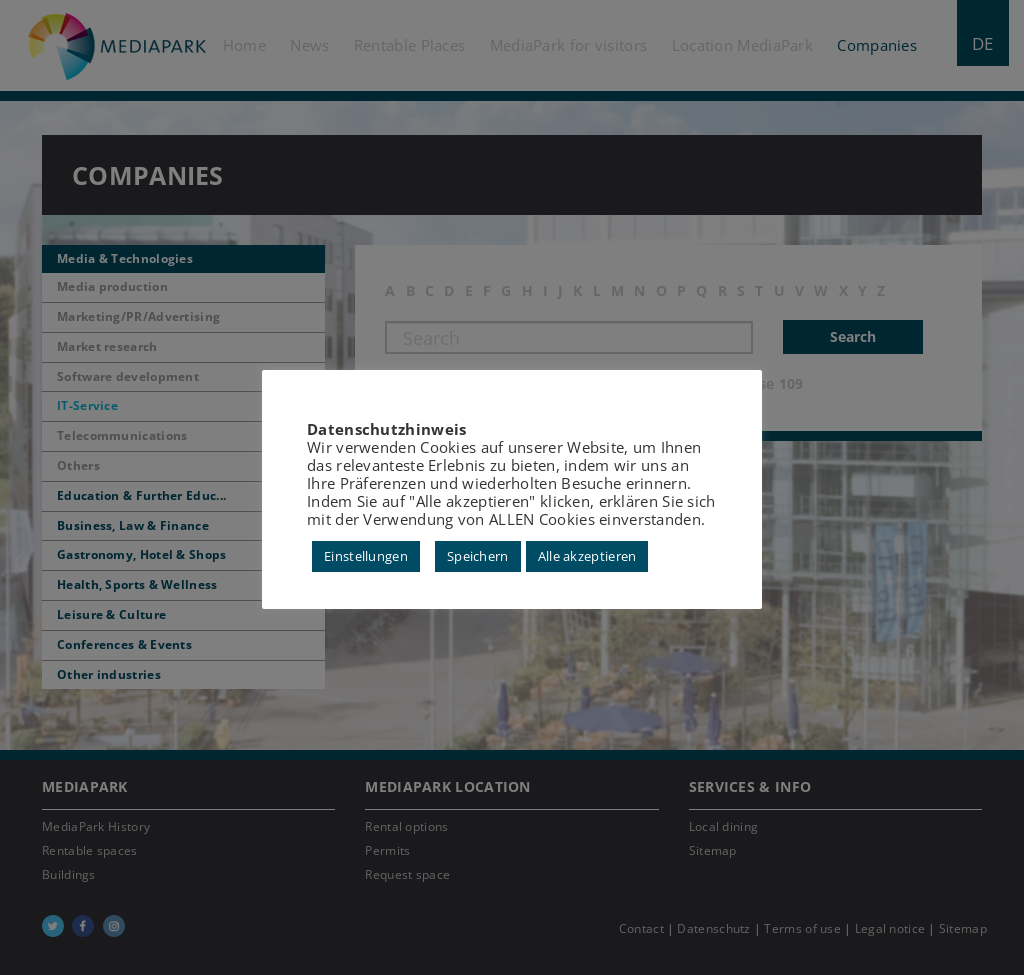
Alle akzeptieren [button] (587, 556)
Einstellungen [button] (366, 556)
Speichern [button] (478, 556)
